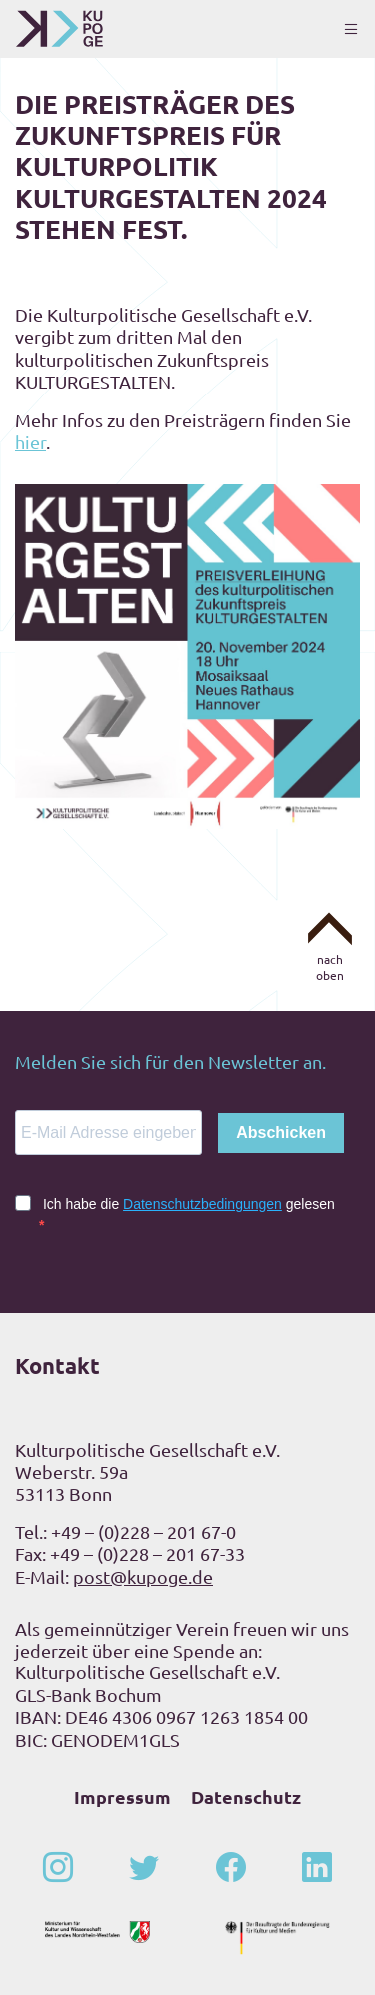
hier (30, 441)
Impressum (122, 1796)
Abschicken (281, 1132)
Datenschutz (246, 1796)
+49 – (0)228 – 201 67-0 (143, 1531)
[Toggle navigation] (351, 29)
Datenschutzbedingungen (202, 1204)
